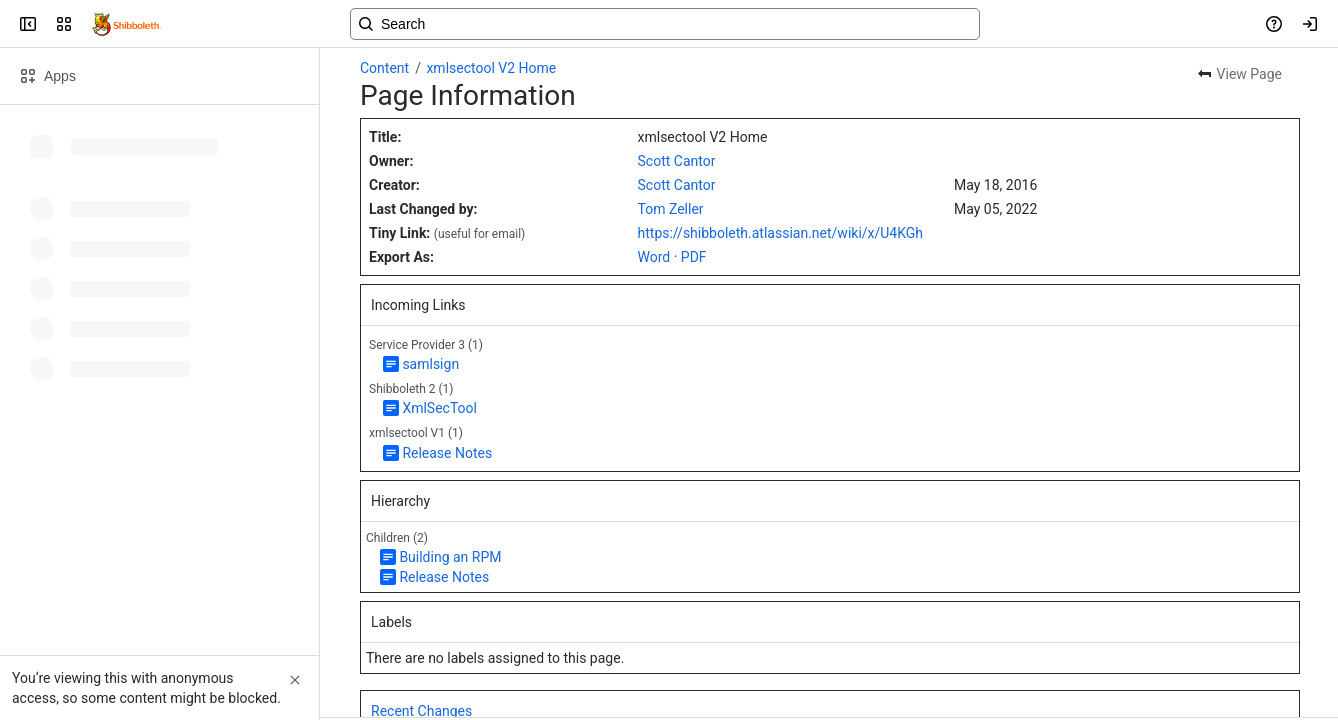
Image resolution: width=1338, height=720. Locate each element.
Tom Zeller (671, 209)
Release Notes (447, 453)
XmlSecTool (439, 408)
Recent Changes (421, 711)
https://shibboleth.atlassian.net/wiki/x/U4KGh (781, 233)
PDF (694, 257)
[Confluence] (126, 24)
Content (384, 68)
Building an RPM (450, 557)
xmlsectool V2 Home (491, 68)
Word (654, 257)
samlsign (430, 364)
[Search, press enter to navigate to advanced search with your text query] (665, 24)
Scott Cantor (677, 161)
